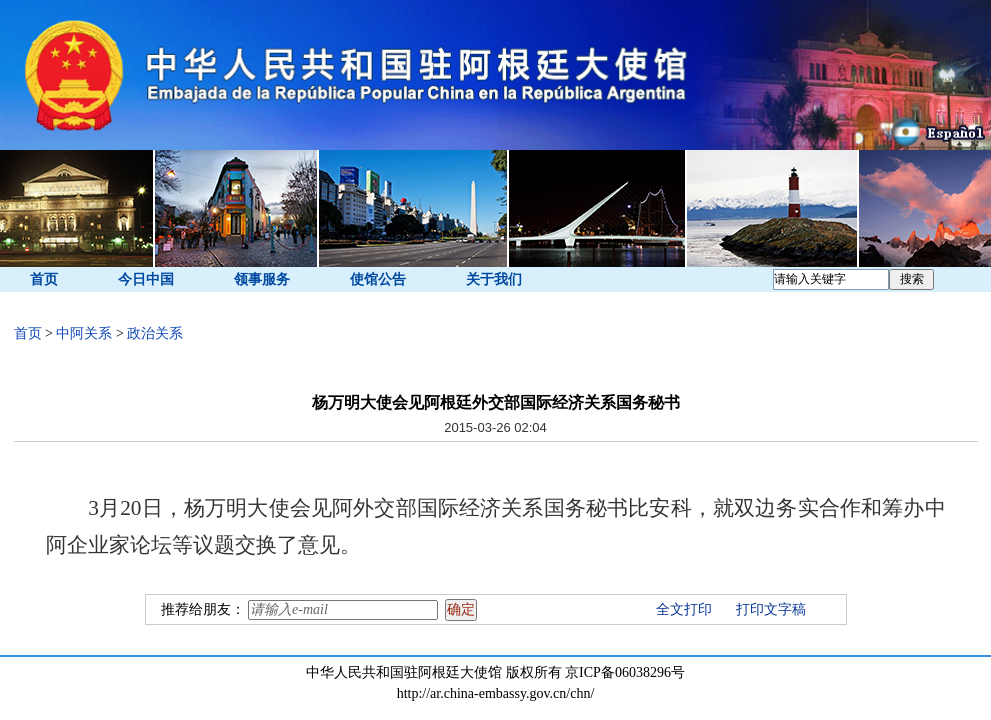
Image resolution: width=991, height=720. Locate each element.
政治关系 (155, 333)
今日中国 (146, 279)
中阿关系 (84, 333)
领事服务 (262, 279)
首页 (44, 279)
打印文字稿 (771, 609)
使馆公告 (378, 279)
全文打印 (684, 609)
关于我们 (494, 279)
